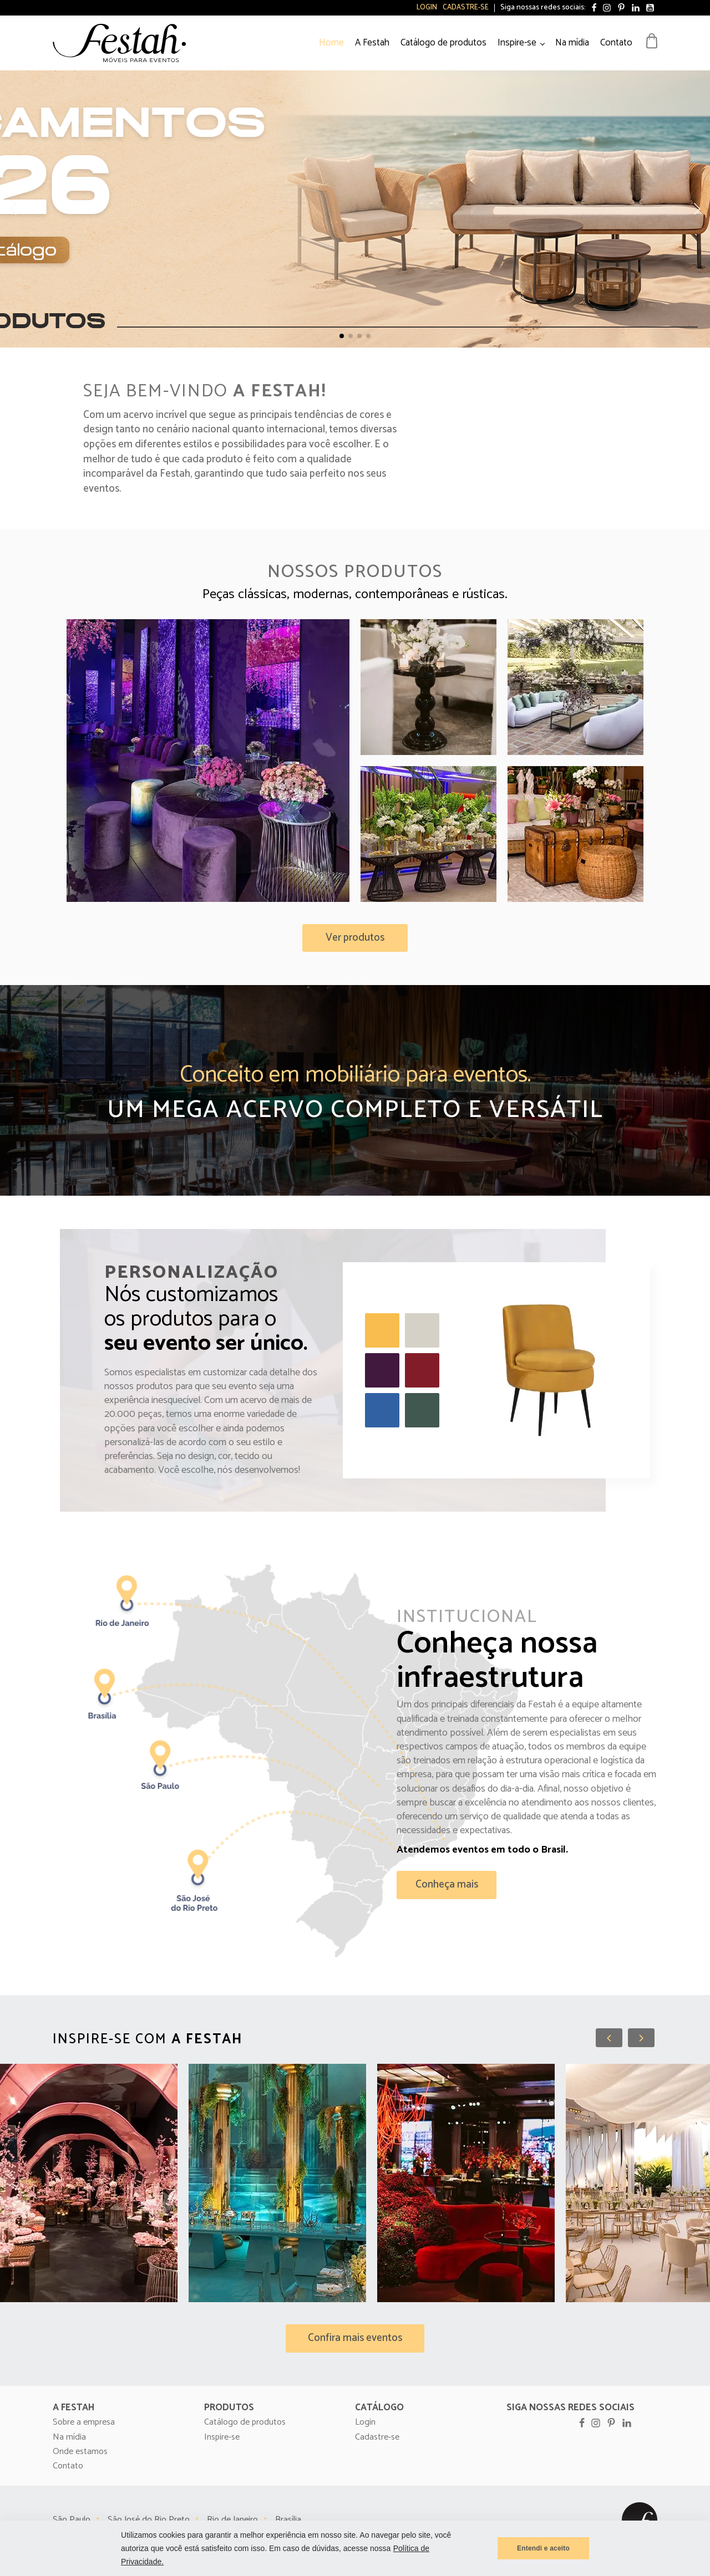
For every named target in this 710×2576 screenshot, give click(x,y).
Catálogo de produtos (443, 42)
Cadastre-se (466, 8)
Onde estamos (80, 2452)
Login (427, 8)
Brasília (288, 2519)
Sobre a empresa (84, 2422)
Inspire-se (517, 42)
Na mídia (572, 42)
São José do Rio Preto (149, 2519)
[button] (341, 336)
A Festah (372, 42)
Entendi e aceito (543, 2548)
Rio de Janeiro (232, 2519)
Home (331, 42)
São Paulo (71, 2519)
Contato (616, 42)
